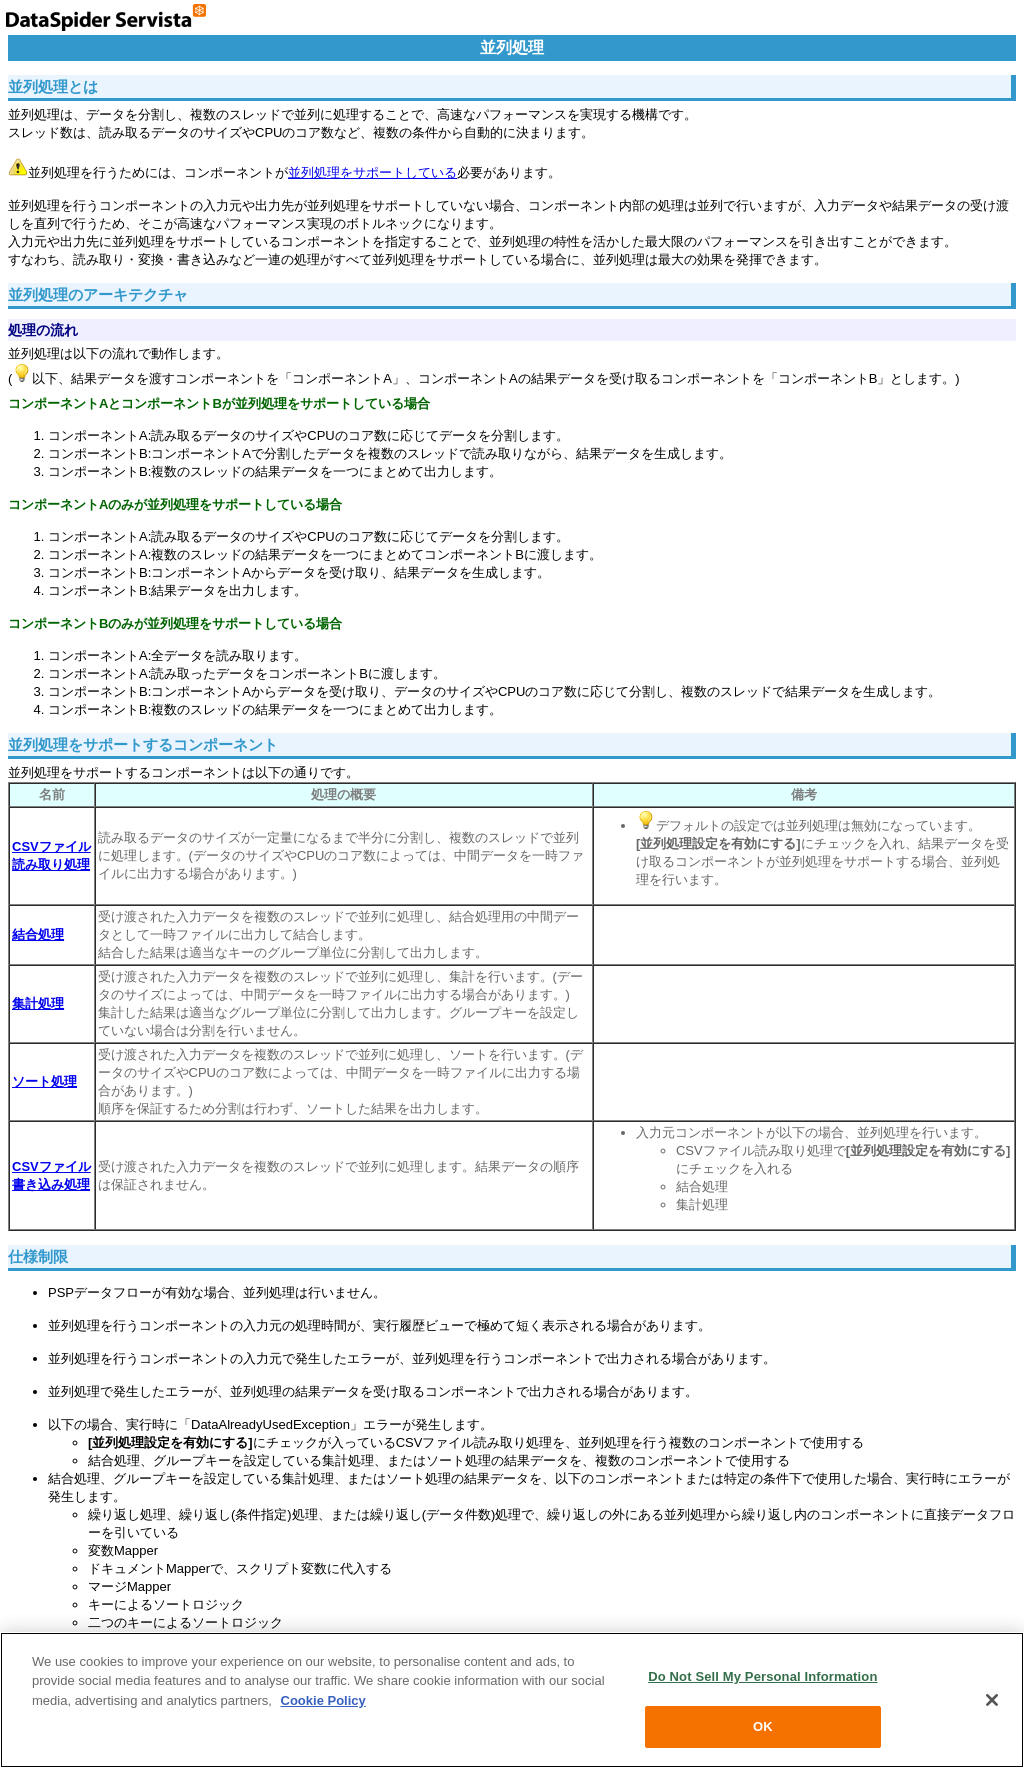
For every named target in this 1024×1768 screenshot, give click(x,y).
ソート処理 (44, 1081)
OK (763, 1726)
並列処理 (512, 47)
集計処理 (38, 1003)
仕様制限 (38, 1256)
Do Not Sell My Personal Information (762, 1676)
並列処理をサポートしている (372, 172)
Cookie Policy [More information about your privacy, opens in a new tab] (323, 1700)
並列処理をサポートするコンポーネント (143, 744)
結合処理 (38, 934)
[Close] (992, 1700)
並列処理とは (53, 86)
